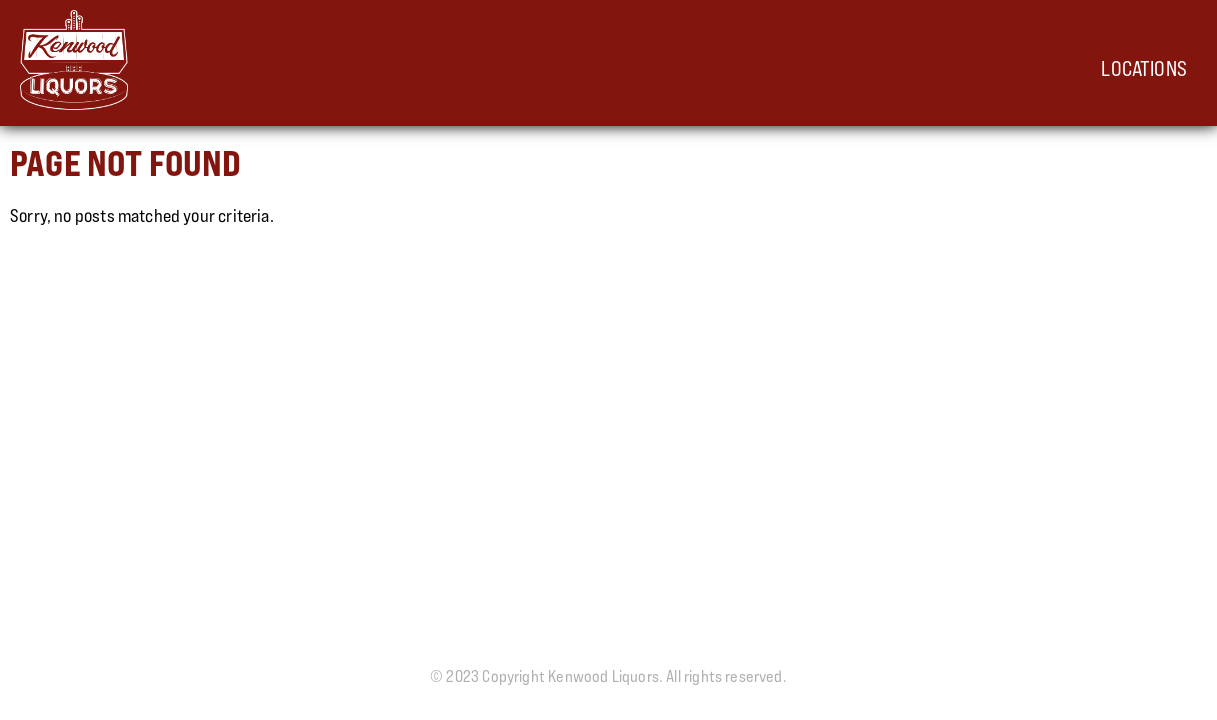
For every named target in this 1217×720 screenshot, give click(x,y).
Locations (1144, 68)
